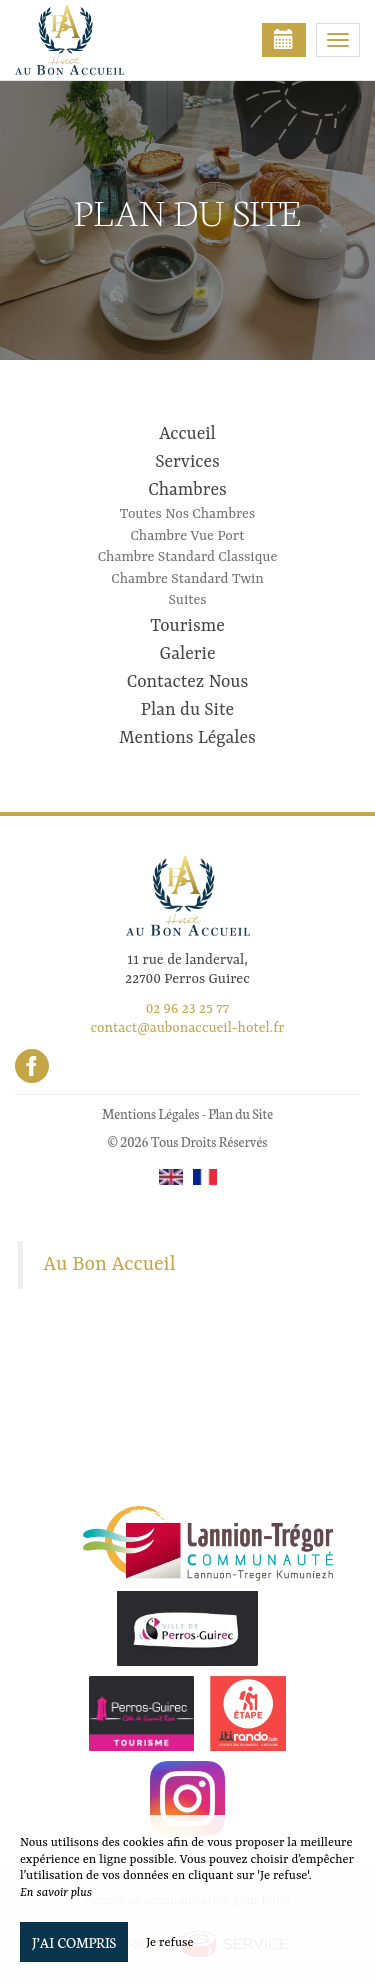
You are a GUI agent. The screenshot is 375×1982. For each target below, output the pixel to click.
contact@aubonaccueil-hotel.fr (187, 1028)
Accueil (187, 434)
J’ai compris (74, 1942)
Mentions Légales (187, 738)
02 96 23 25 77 (188, 1009)
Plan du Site (187, 710)
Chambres (187, 490)
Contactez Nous (188, 682)
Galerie (188, 654)
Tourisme (187, 626)
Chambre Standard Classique (188, 557)
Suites (187, 600)
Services (187, 462)
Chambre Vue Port (187, 536)
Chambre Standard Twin (187, 579)
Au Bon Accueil (110, 1265)
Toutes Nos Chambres (187, 514)
